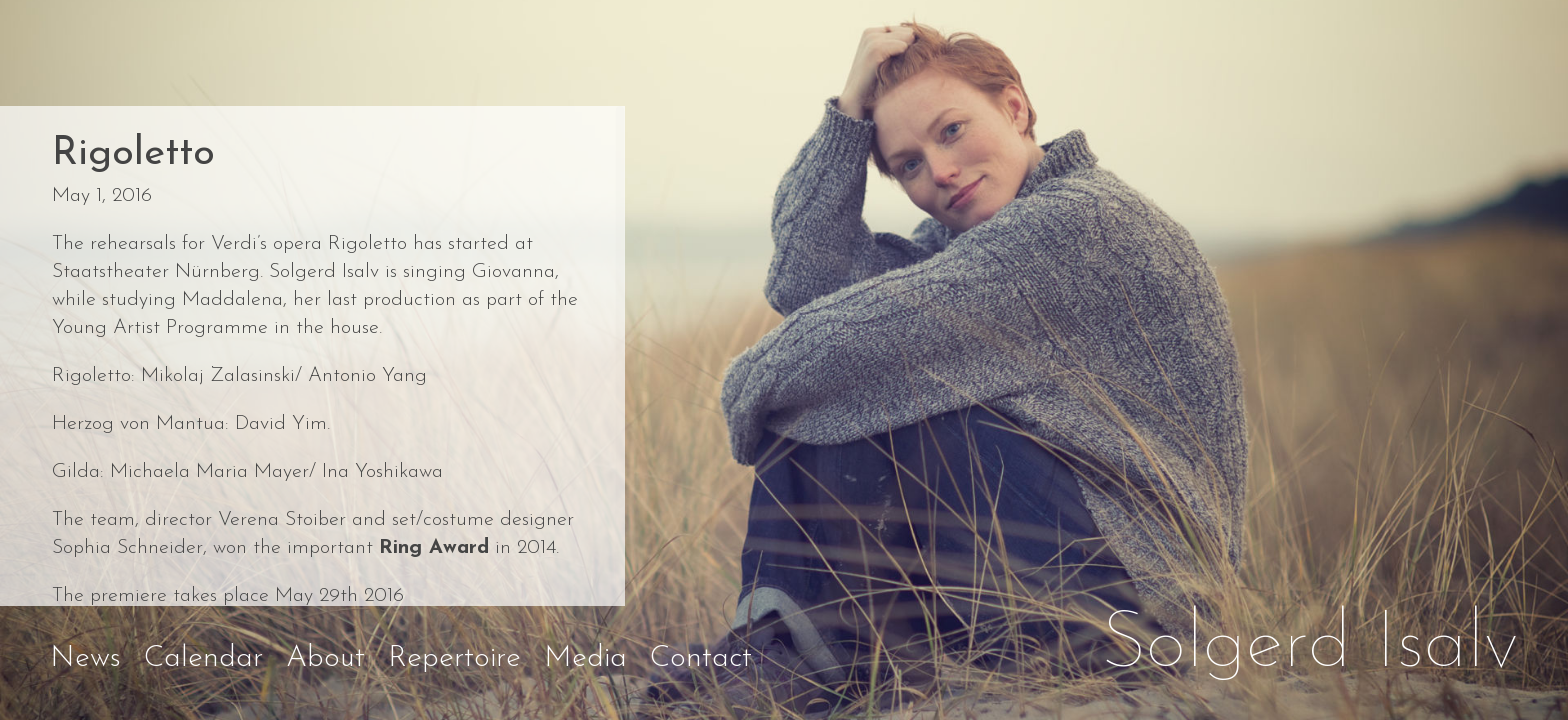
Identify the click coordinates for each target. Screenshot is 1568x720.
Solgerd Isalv (1310, 646)
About (325, 658)
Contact (701, 658)
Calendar (203, 658)
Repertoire (454, 658)
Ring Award (434, 548)
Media (585, 658)
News (85, 658)
